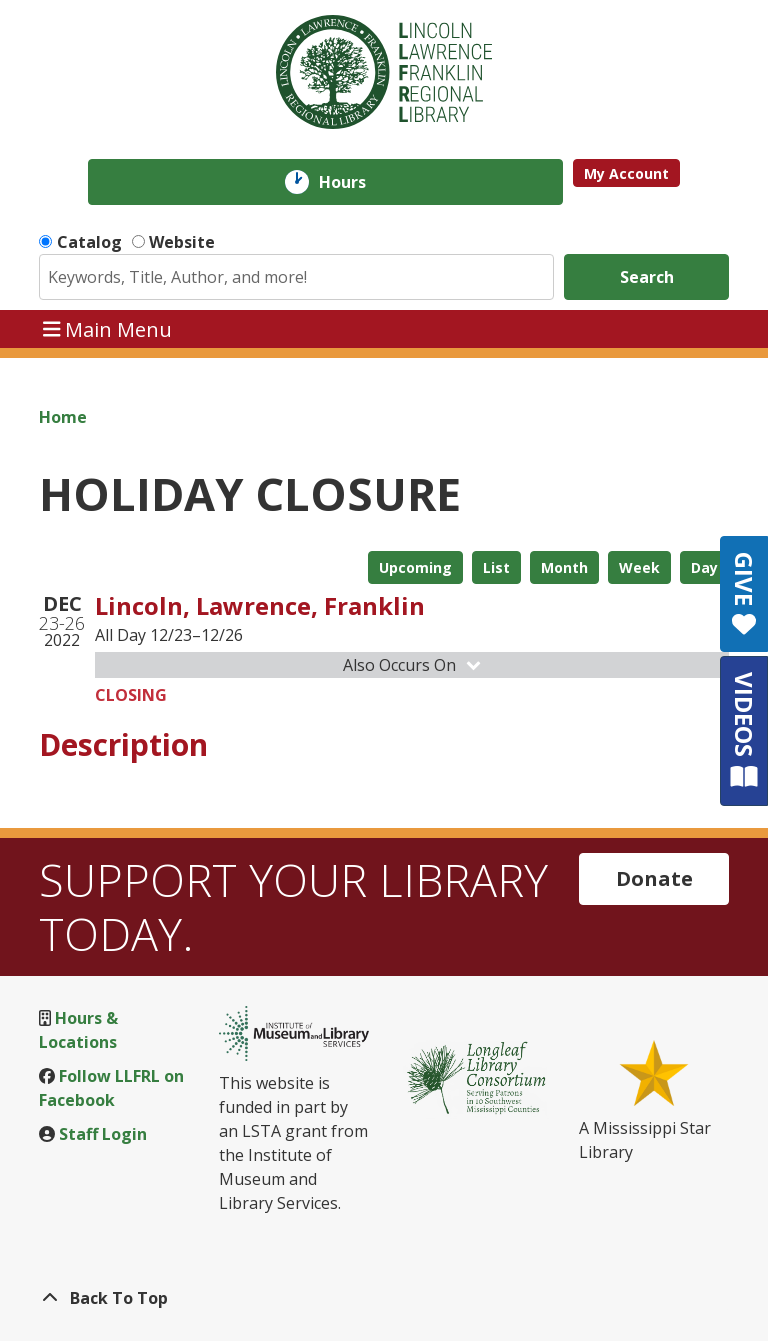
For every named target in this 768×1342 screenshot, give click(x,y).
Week (639, 567)
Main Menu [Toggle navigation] (108, 328)
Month (564, 567)
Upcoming (415, 567)
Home (63, 417)
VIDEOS (744, 730)
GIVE (744, 594)
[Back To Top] (384, 1298)
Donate (654, 878)
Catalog (89, 242)
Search (647, 277)
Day (704, 567)
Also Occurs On (413, 665)
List (496, 567)
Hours (356, 182)
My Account (626, 173)
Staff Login (103, 1134)
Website (182, 242)
